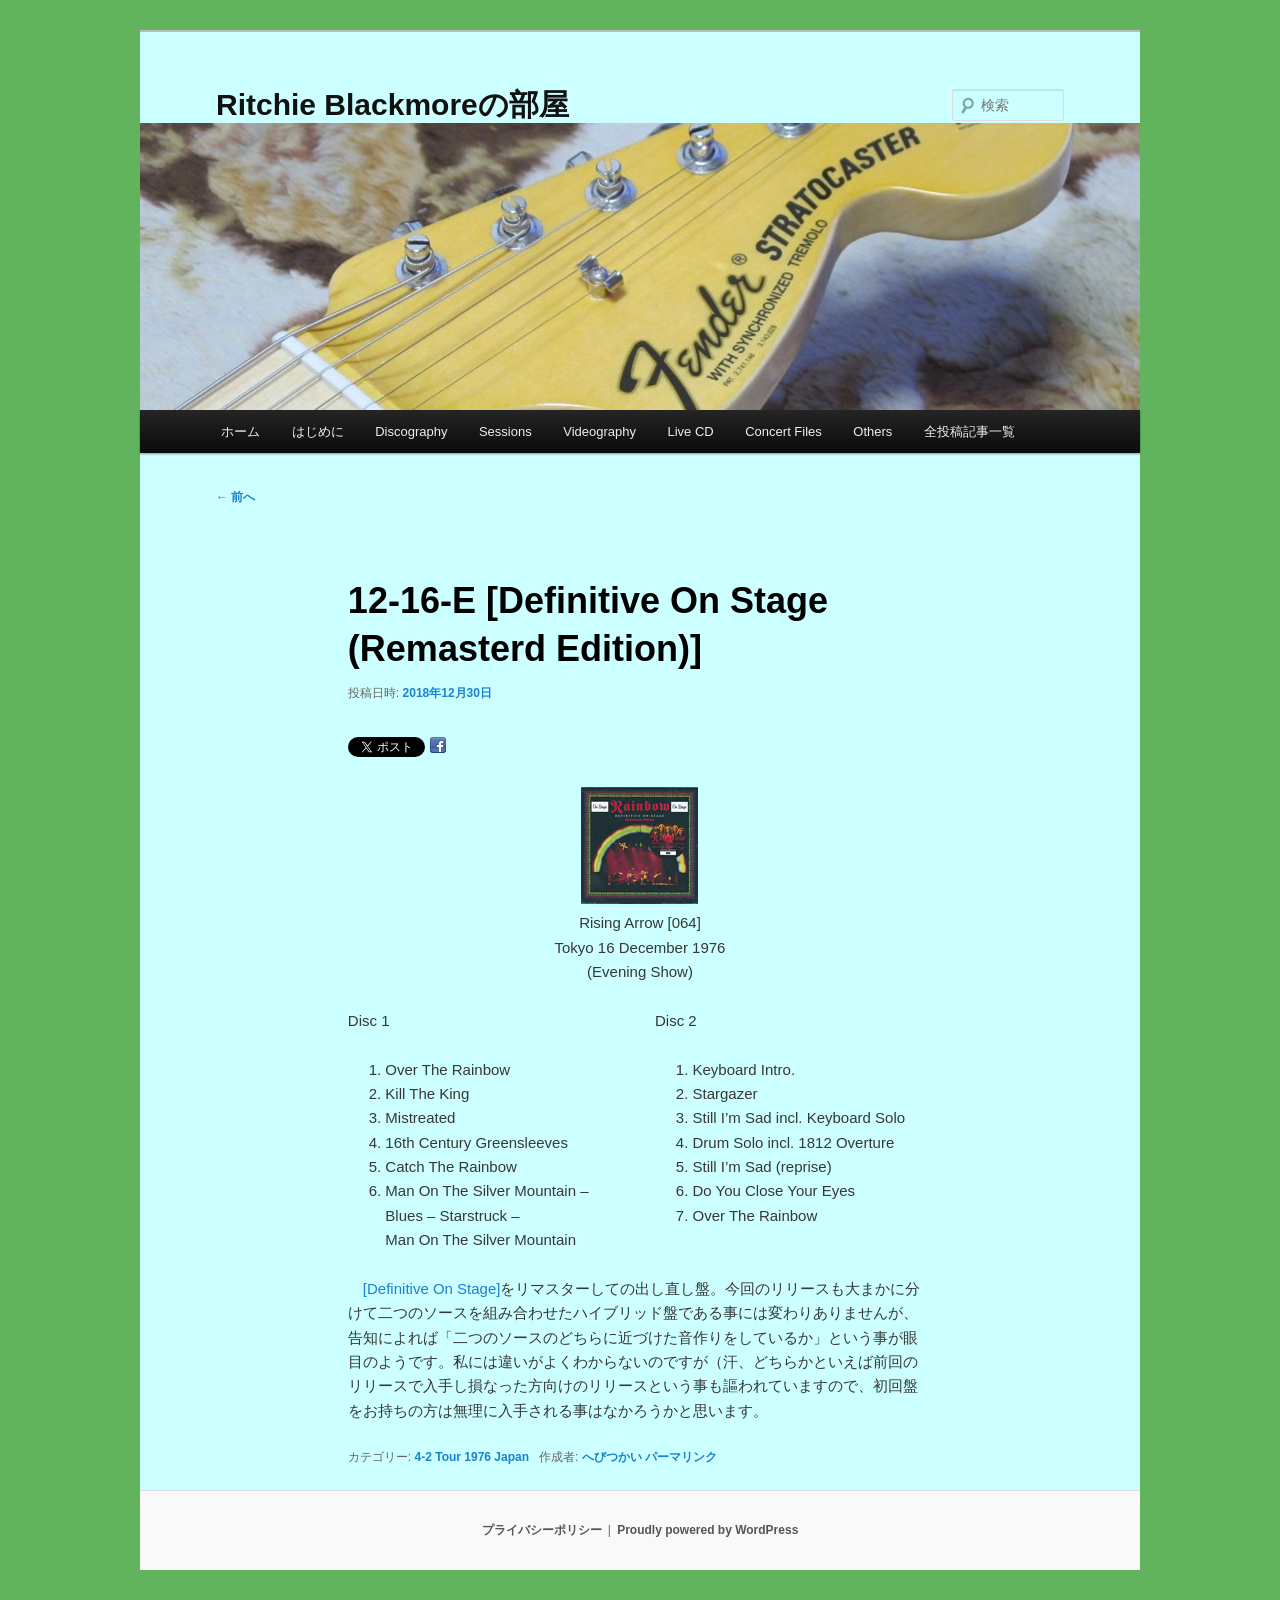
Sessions (505, 431)
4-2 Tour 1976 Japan (472, 1457)
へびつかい (612, 1457)
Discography (411, 431)
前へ (235, 497)
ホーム (240, 431)
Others (872, 431)
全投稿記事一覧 (969, 431)
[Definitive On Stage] (432, 1288)
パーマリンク (681, 1457)
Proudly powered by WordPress (707, 1530)
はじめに (318, 431)
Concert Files (783, 431)
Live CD (690, 431)
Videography (599, 431)
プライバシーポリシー (542, 1530)
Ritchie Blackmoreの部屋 (392, 104)
